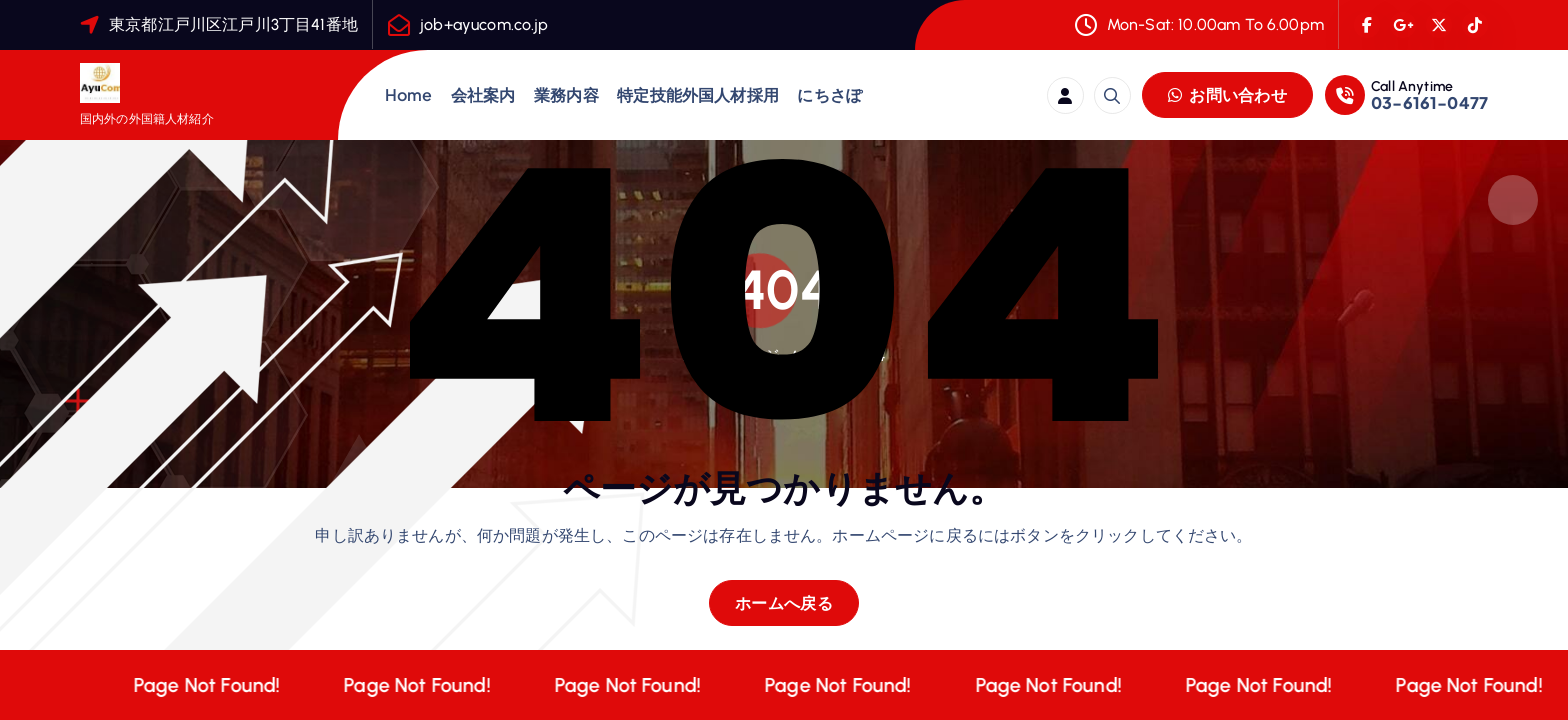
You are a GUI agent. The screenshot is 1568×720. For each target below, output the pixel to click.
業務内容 (566, 94)
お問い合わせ (1227, 94)
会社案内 (483, 94)
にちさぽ (829, 94)
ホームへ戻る (784, 602)
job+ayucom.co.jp (484, 24)
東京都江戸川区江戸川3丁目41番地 (233, 24)
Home (409, 94)
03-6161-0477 (1429, 102)
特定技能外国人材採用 (698, 94)
